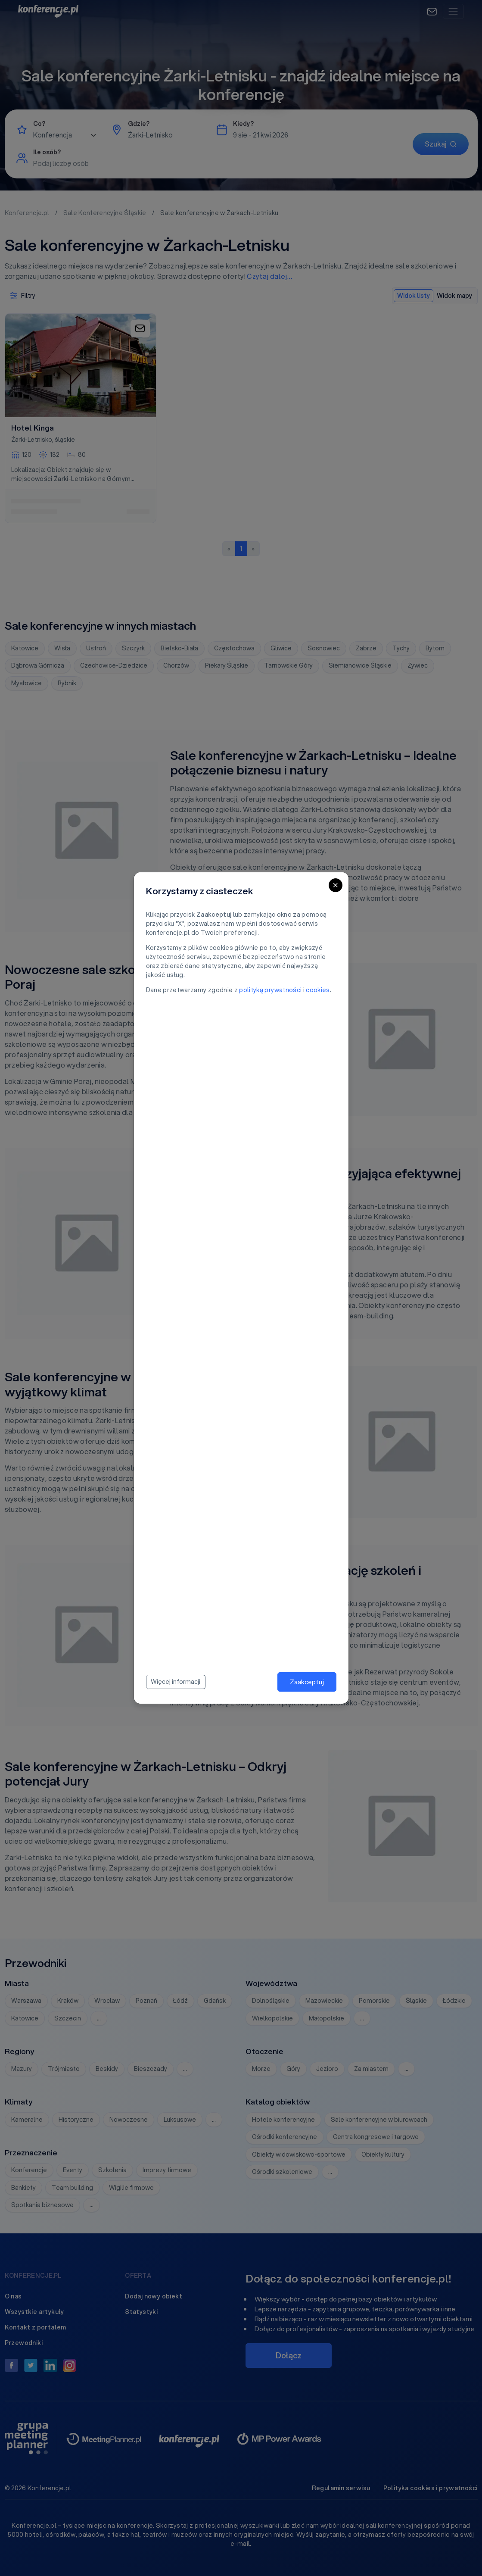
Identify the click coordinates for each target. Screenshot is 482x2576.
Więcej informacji (175, 1681)
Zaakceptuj (307, 1681)
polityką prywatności (270, 990)
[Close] (335, 885)
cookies (318, 990)
